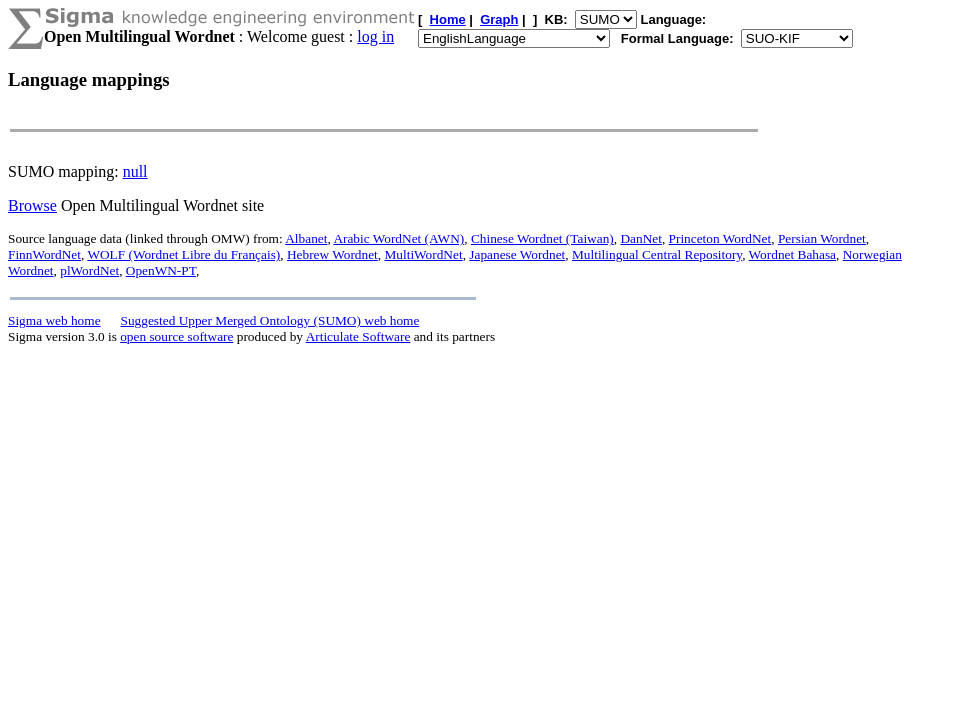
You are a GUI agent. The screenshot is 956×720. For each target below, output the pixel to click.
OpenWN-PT (161, 270)
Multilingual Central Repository (657, 254)
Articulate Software (358, 336)
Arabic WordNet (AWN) (398, 238)
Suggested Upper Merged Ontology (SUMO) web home (270, 320)
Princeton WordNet (720, 238)
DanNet (640, 238)
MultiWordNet (423, 254)
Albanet (306, 238)
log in (375, 36)
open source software (176, 336)
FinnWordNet (44, 254)
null (135, 171)
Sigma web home (54, 320)
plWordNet (89, 270)
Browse (32, 205)
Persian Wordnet (822, 238)
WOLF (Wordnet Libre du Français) (183, 254)
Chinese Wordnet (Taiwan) (542, 238)
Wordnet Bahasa (792, 254)
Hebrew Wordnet (332, 254)
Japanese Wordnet (517, 254)
